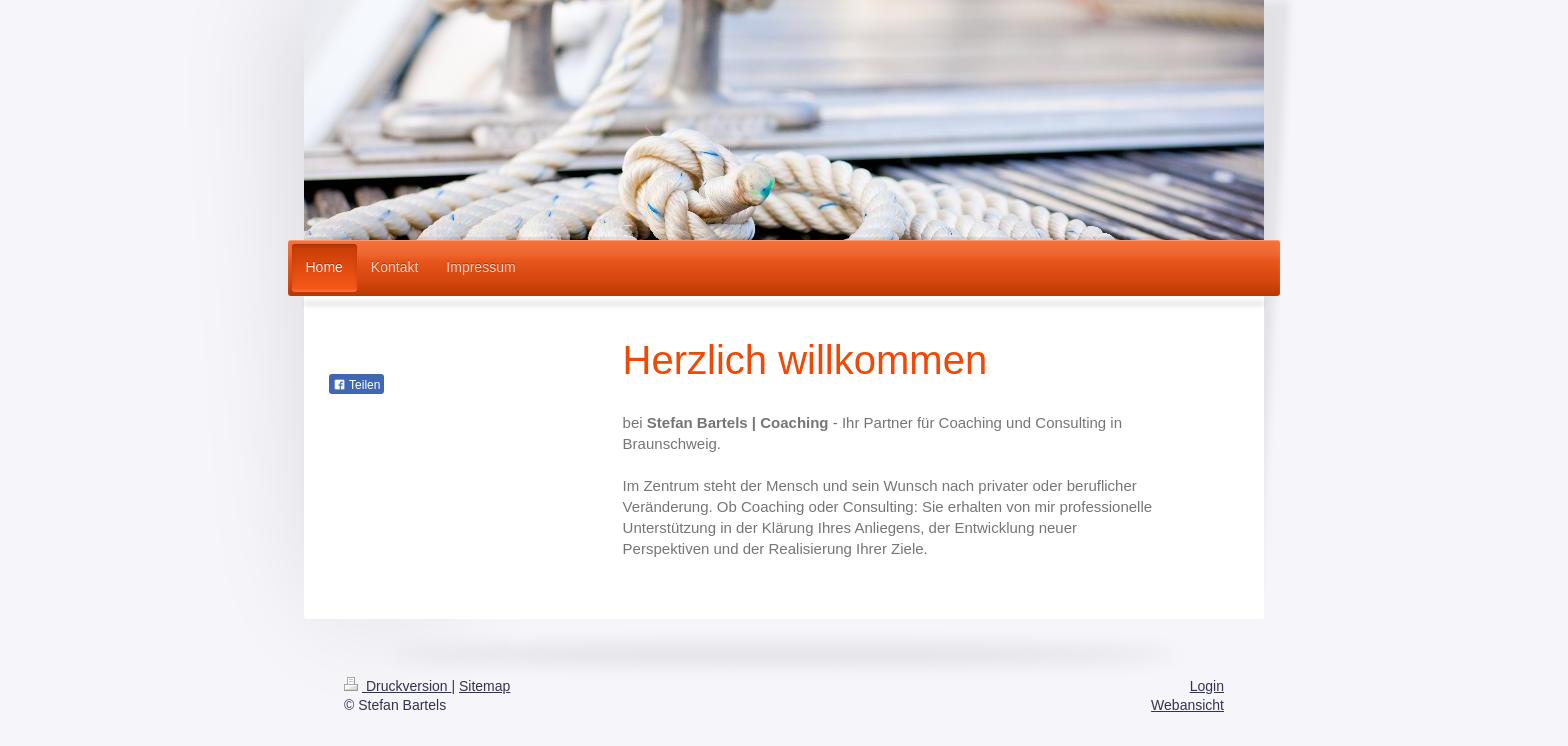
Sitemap (484, 686)
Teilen (356, 385)
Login (1207, 686)
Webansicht (1187, 705)
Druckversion (397, 686)
